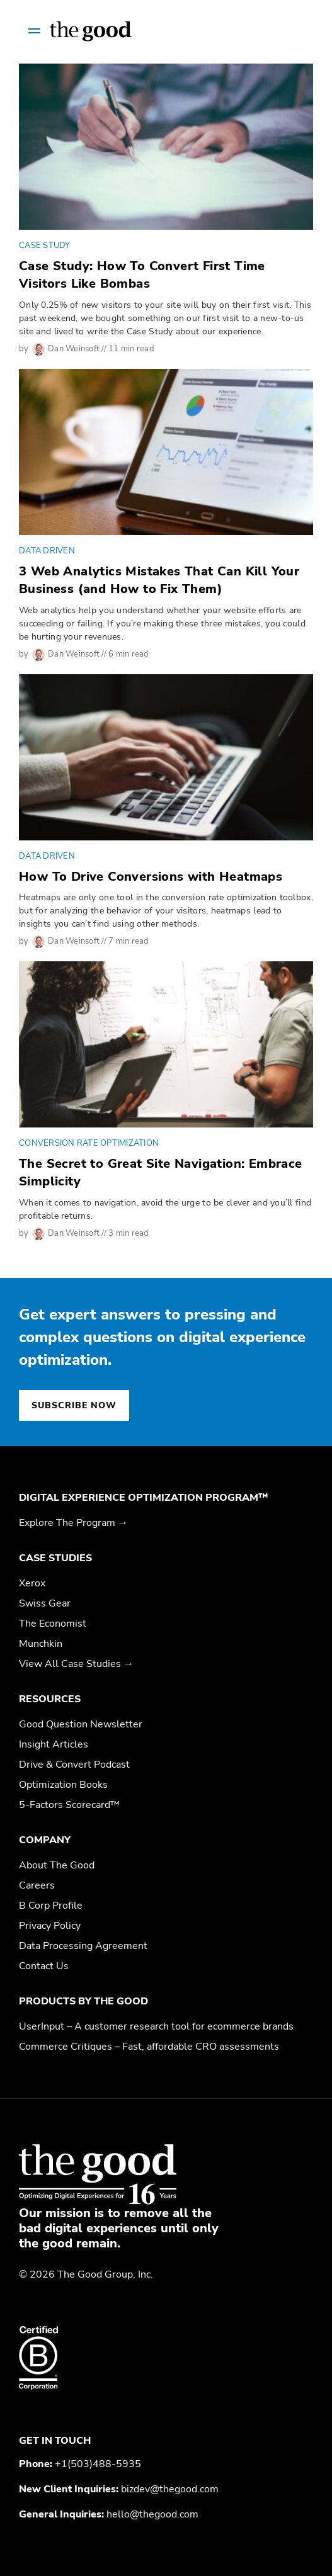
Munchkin (40, 1644)
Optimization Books (63, 1785)
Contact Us (44, 1966)
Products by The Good (83, 2001)
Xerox (32, 1583)
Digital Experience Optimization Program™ (143, 1498)
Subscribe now (74, 1405)
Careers (37, 1885)
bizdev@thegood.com (170, 2489)
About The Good (56, 1865)
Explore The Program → (73, 1523)
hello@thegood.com (152, 2514)
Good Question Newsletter (80, 1724)
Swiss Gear (45, 1603)
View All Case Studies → (76, 1664)
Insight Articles (53, 1744)
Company (45, 1840)
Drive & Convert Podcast (74, 1764)
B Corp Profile (51, 1905)
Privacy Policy (50, 1926)
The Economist (52, 1623)
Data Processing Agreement (83, 1946)
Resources (50, 1699)
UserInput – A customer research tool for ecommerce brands (156, 2026)
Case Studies (55, 1558)
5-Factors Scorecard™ (69, 1805)
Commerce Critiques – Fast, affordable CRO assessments (149, 2046)
